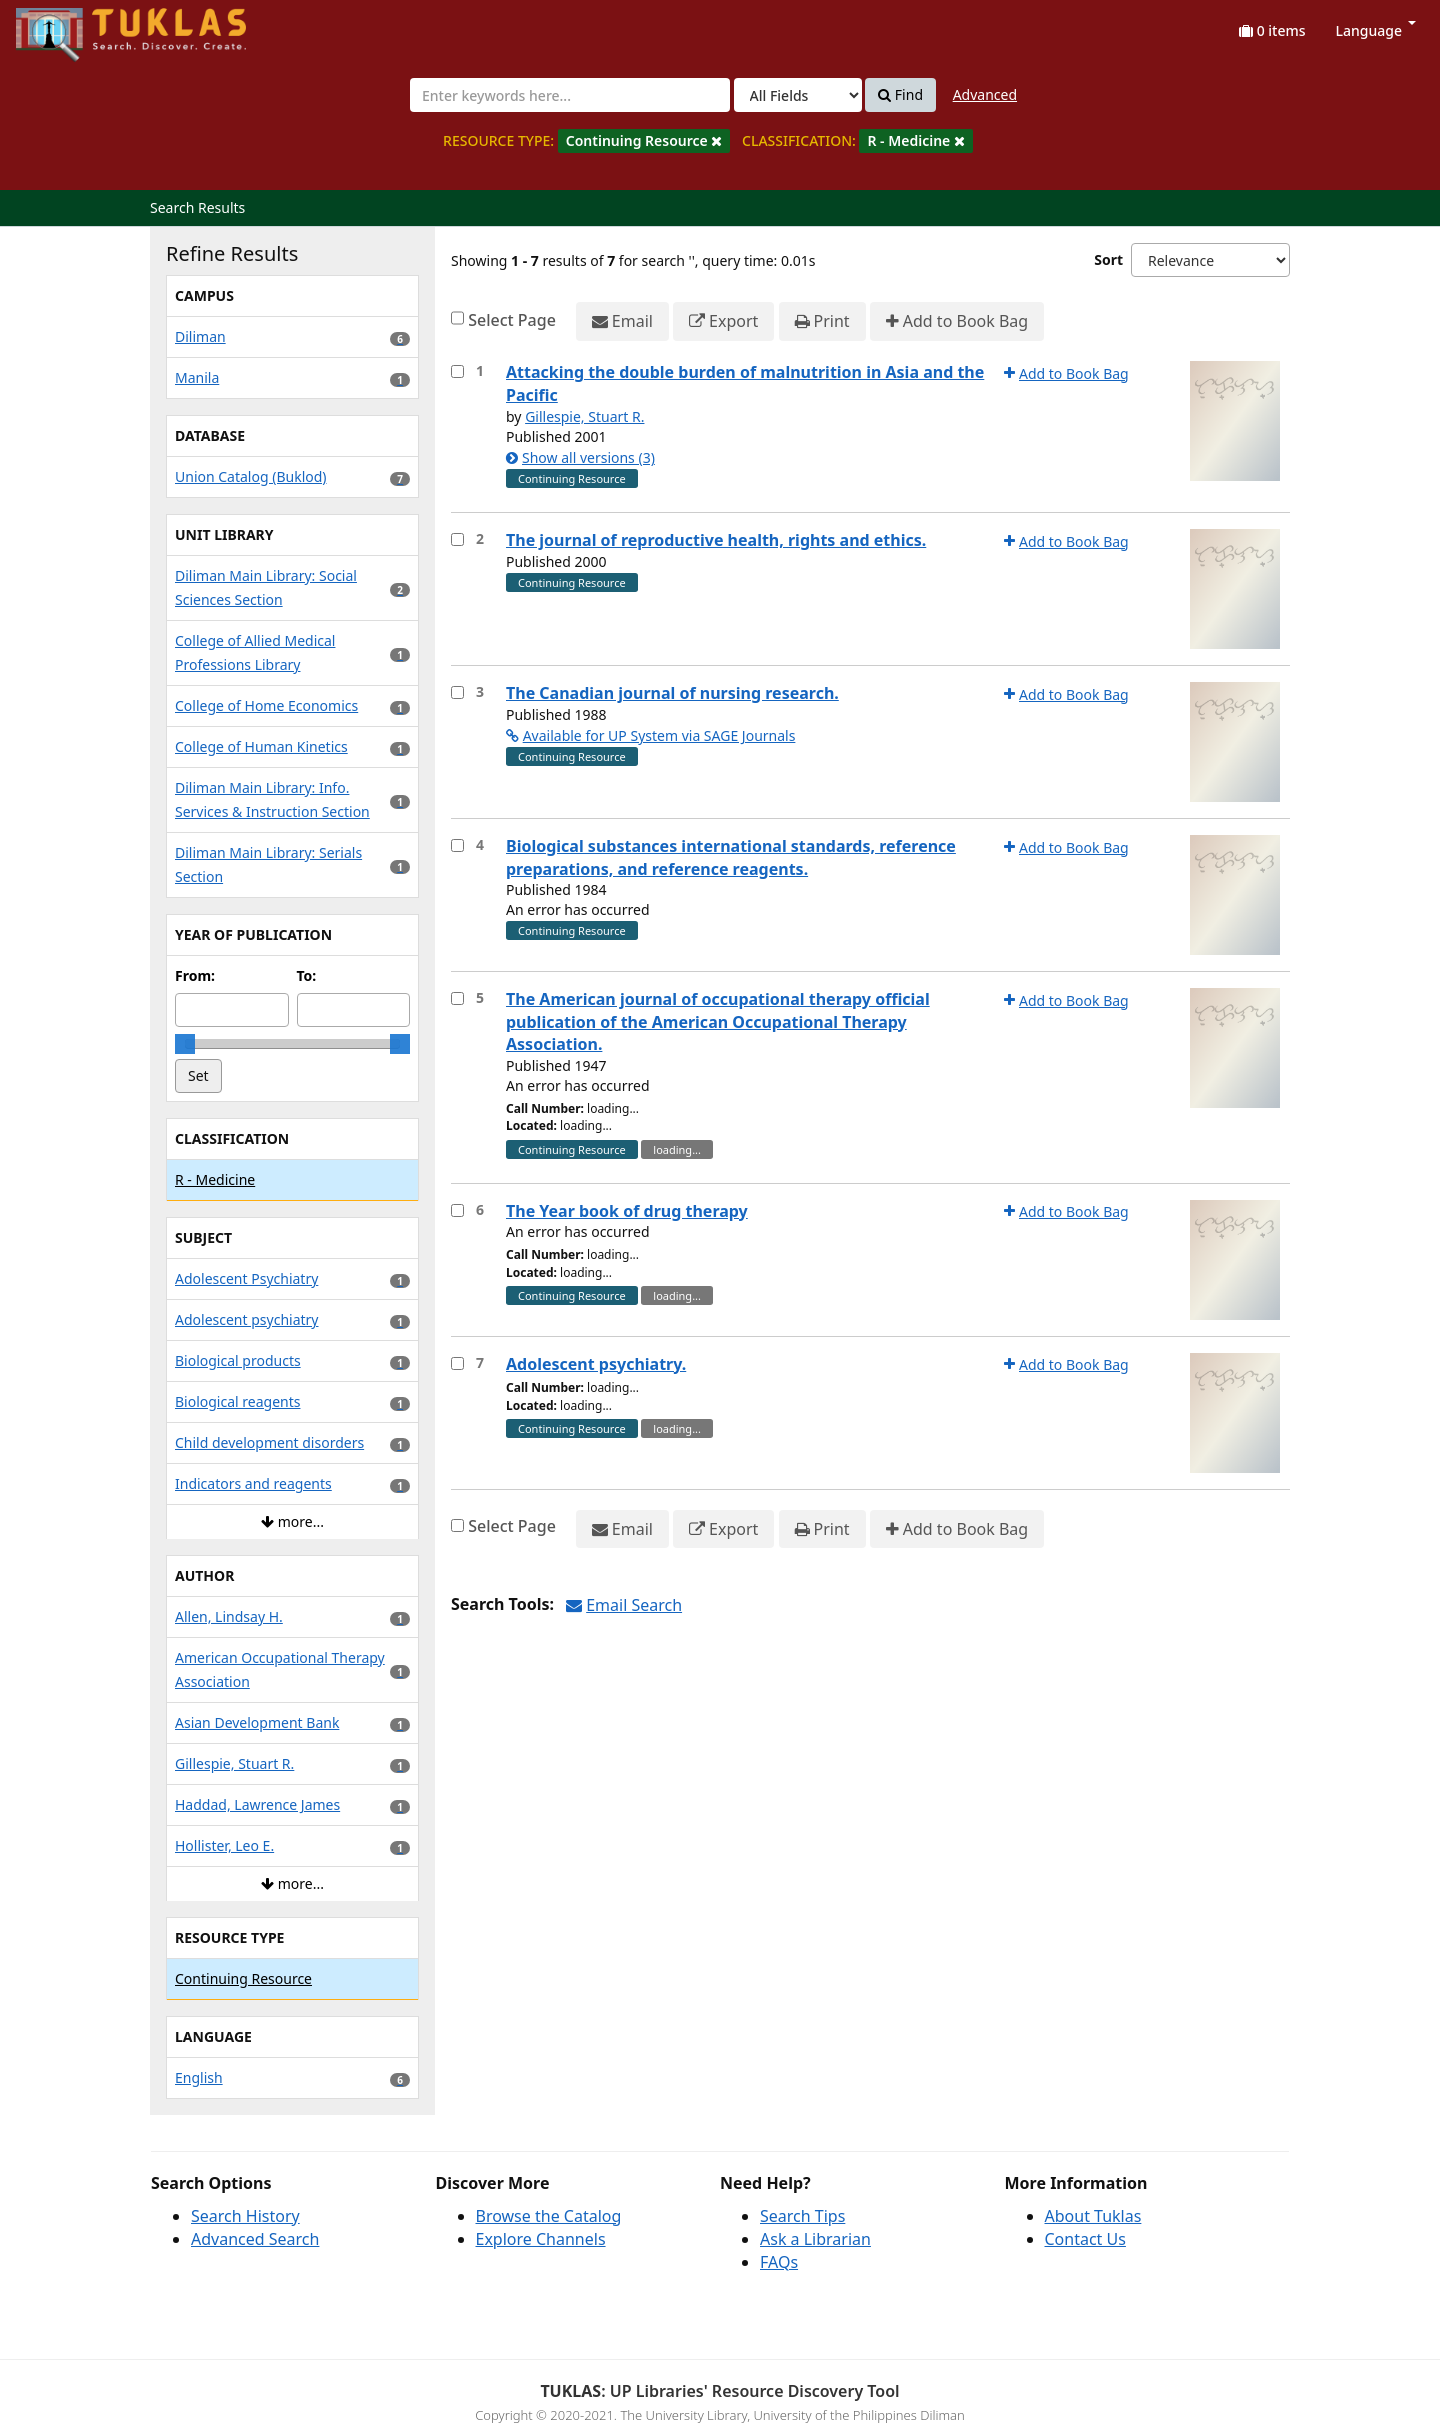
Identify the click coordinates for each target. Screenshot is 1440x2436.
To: (307, 975)
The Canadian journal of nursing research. (672, 693)
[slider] (185, 1044)
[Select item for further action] (457, 371)
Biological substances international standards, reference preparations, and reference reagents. (731, 857)
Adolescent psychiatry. (596, 1364)
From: (195, 975)
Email (622, 321)
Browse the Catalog (549, 2216)
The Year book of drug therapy (627, 1211)
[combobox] (570, 95)
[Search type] (798, 95)
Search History (245, 2216)
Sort (1108, 259)
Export (723, 321)
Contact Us (1085, 2239)
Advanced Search (255, 2239)
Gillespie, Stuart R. (584, 416)
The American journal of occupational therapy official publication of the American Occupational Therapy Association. (718, 1022)
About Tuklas (1093, 2216)
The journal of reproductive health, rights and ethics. (716, 540)
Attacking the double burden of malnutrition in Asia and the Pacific (745, 383)
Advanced (985, 94)
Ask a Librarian (815, 2239)
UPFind (65, 25)
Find (900, 95)
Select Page (512, 320)
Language (1376, 30)
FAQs (779, 2262)
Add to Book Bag (957, 321)
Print (822, 321)
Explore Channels (541, 2239)
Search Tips (802, 2216)
